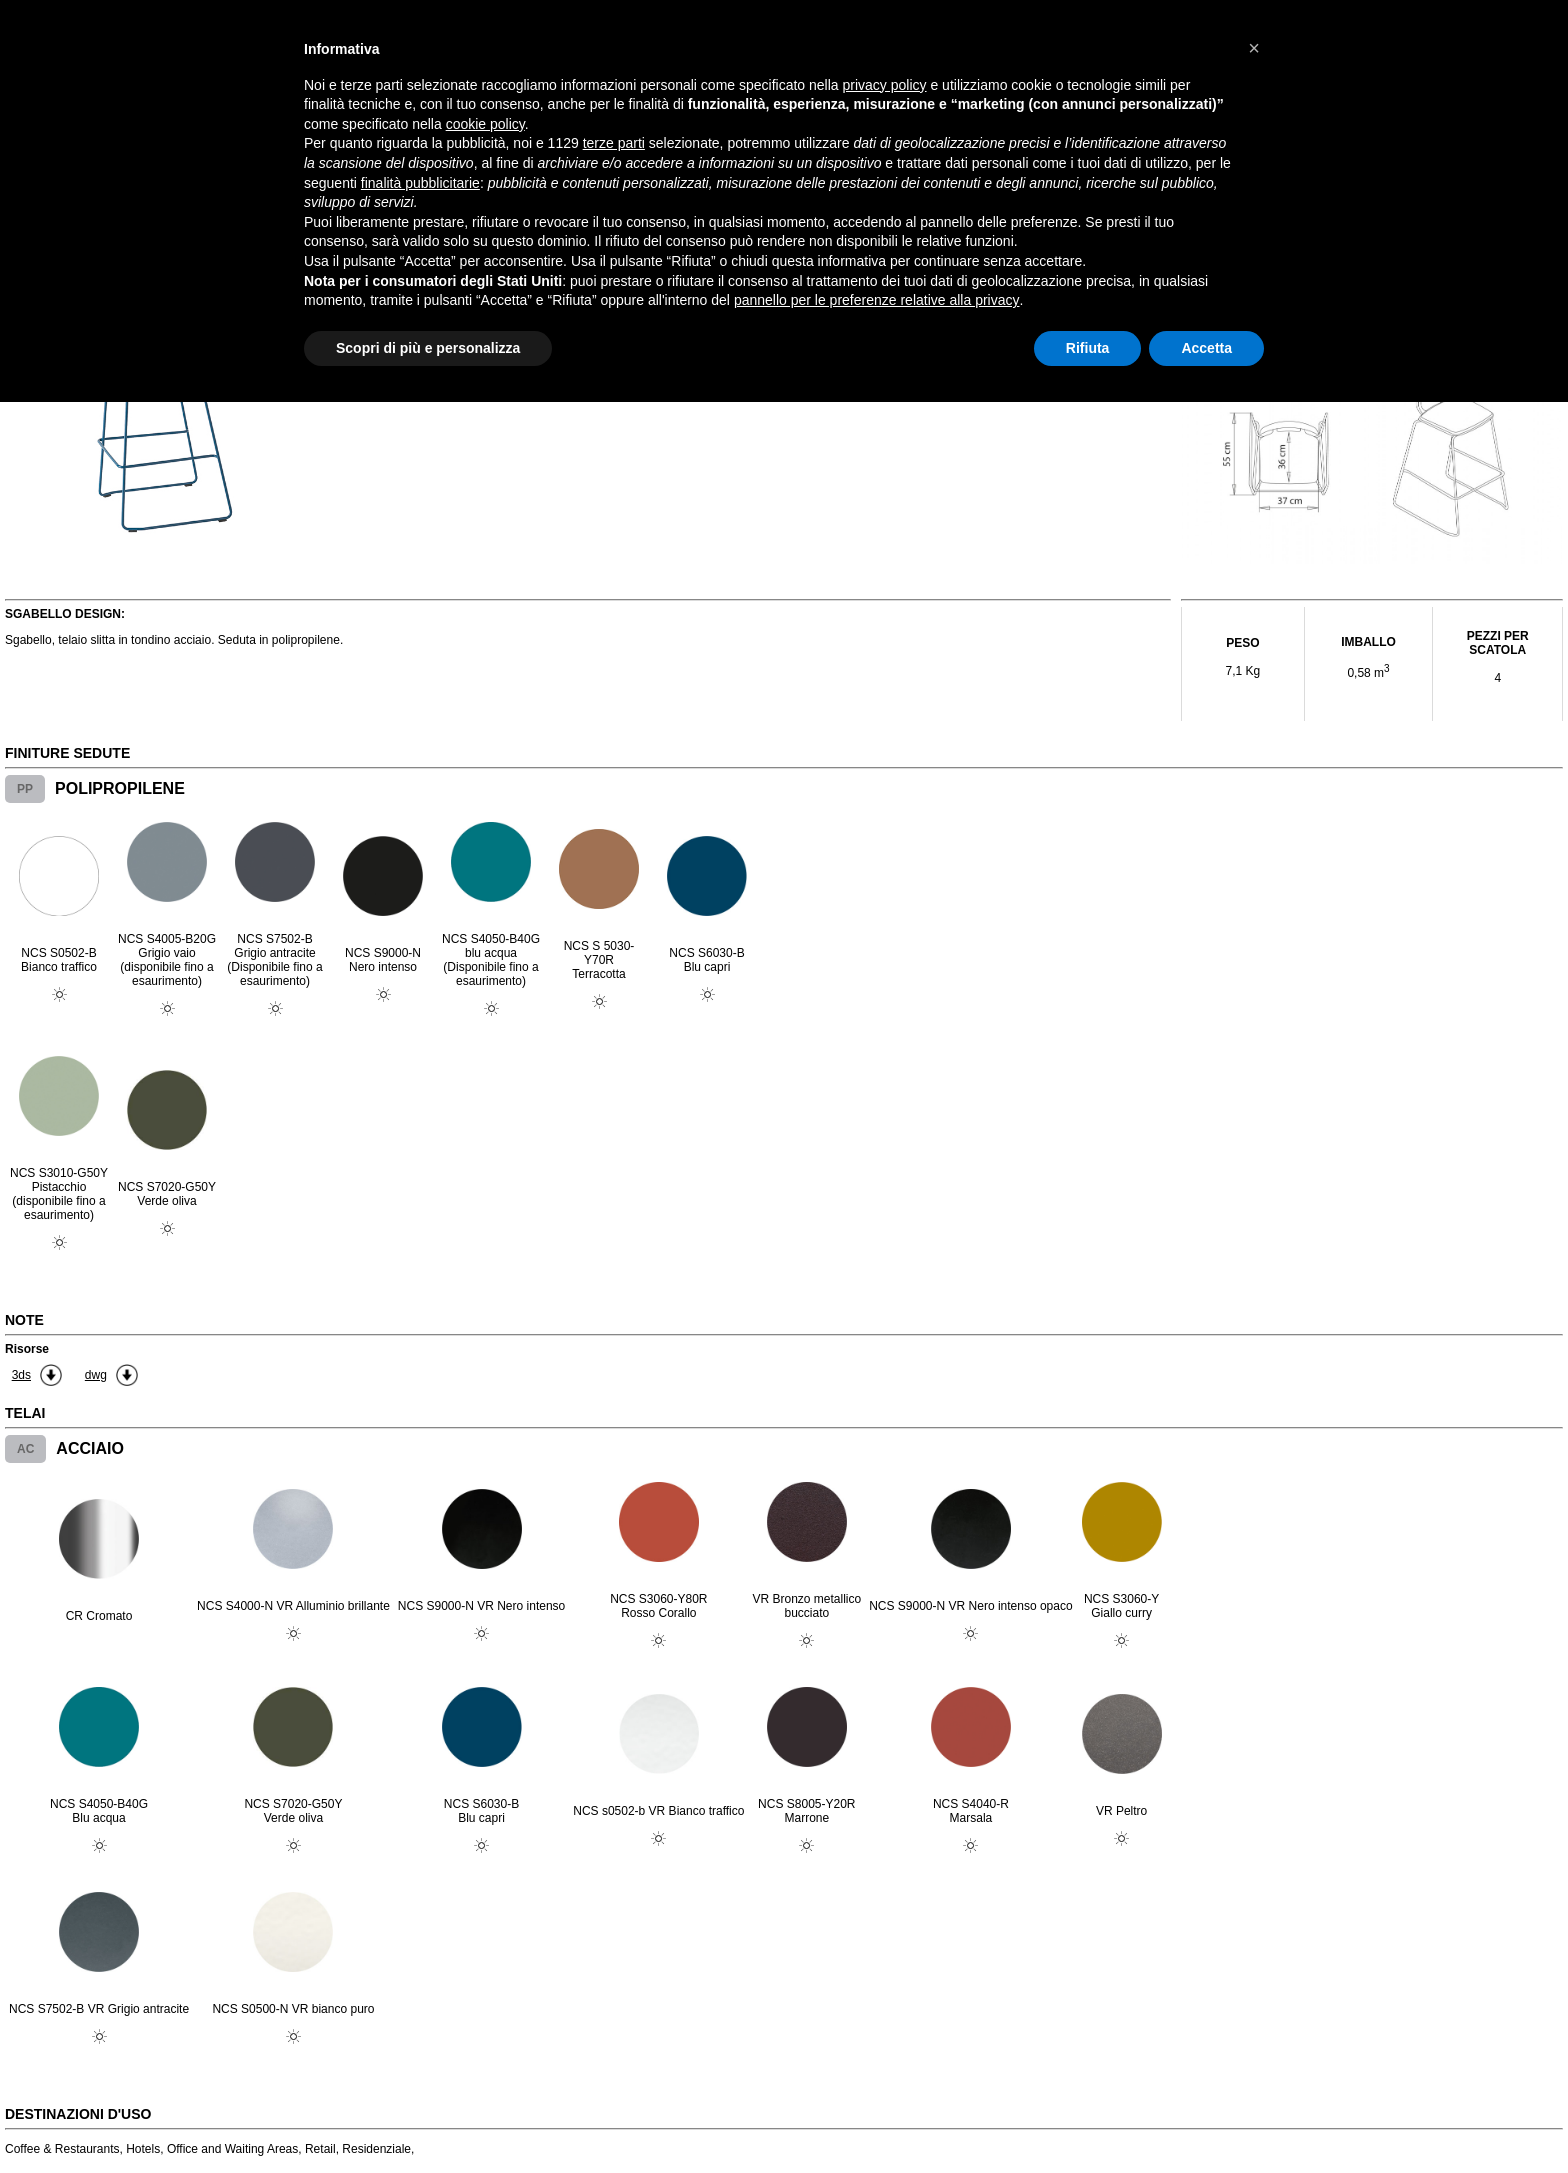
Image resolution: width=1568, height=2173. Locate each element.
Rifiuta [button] (1088, 348)
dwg (96, 1375)
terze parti (614, 143)
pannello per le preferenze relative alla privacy (877, 300)
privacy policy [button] (885, 85)
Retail (320, 2149)
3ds (21, 1375)
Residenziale (376, 2149)
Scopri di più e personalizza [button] (428, 348)
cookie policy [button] (485, 124)
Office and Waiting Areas (232, 2149)
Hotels (143, 2149)
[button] (1254, 48)
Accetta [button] (1206, 348)
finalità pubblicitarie (420, 183)
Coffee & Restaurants (62, 2149)
